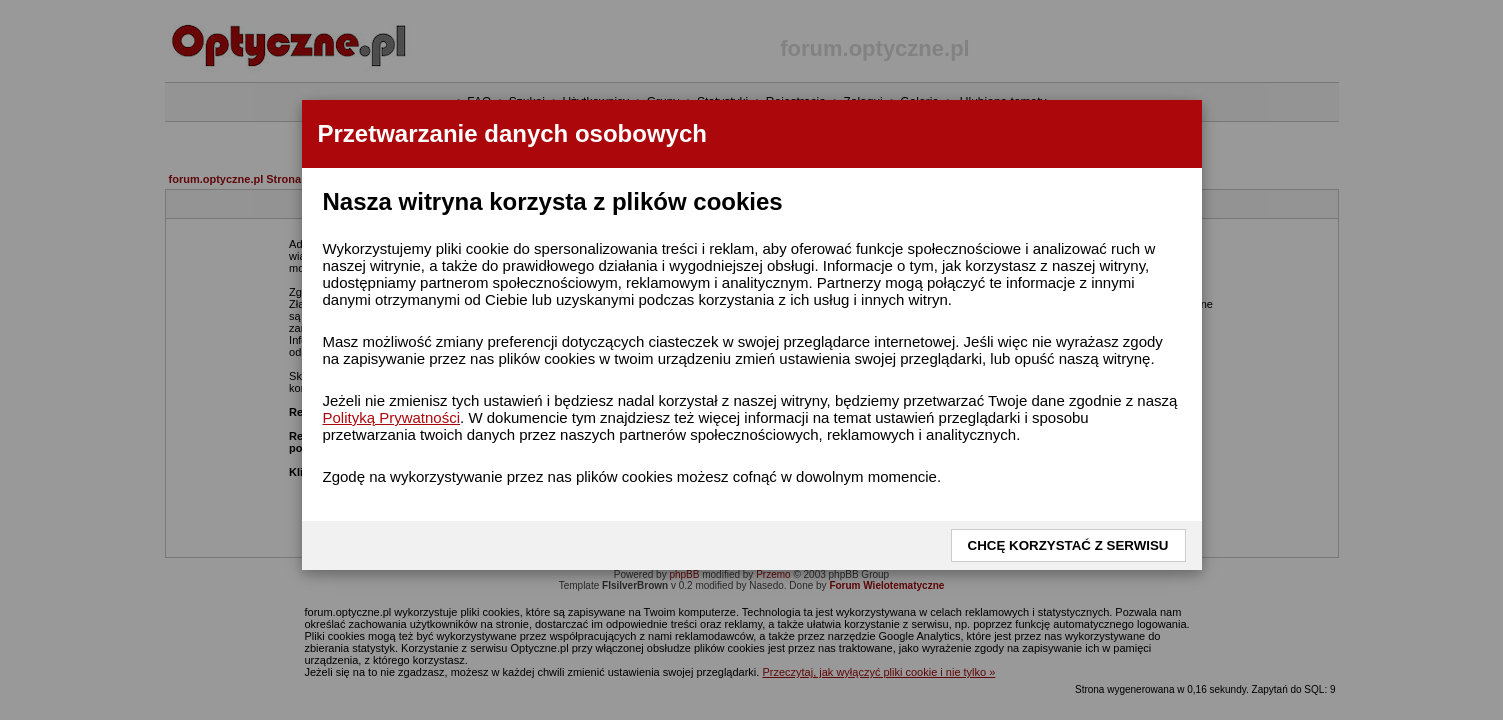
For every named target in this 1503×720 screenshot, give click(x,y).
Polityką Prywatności (392, 417)
